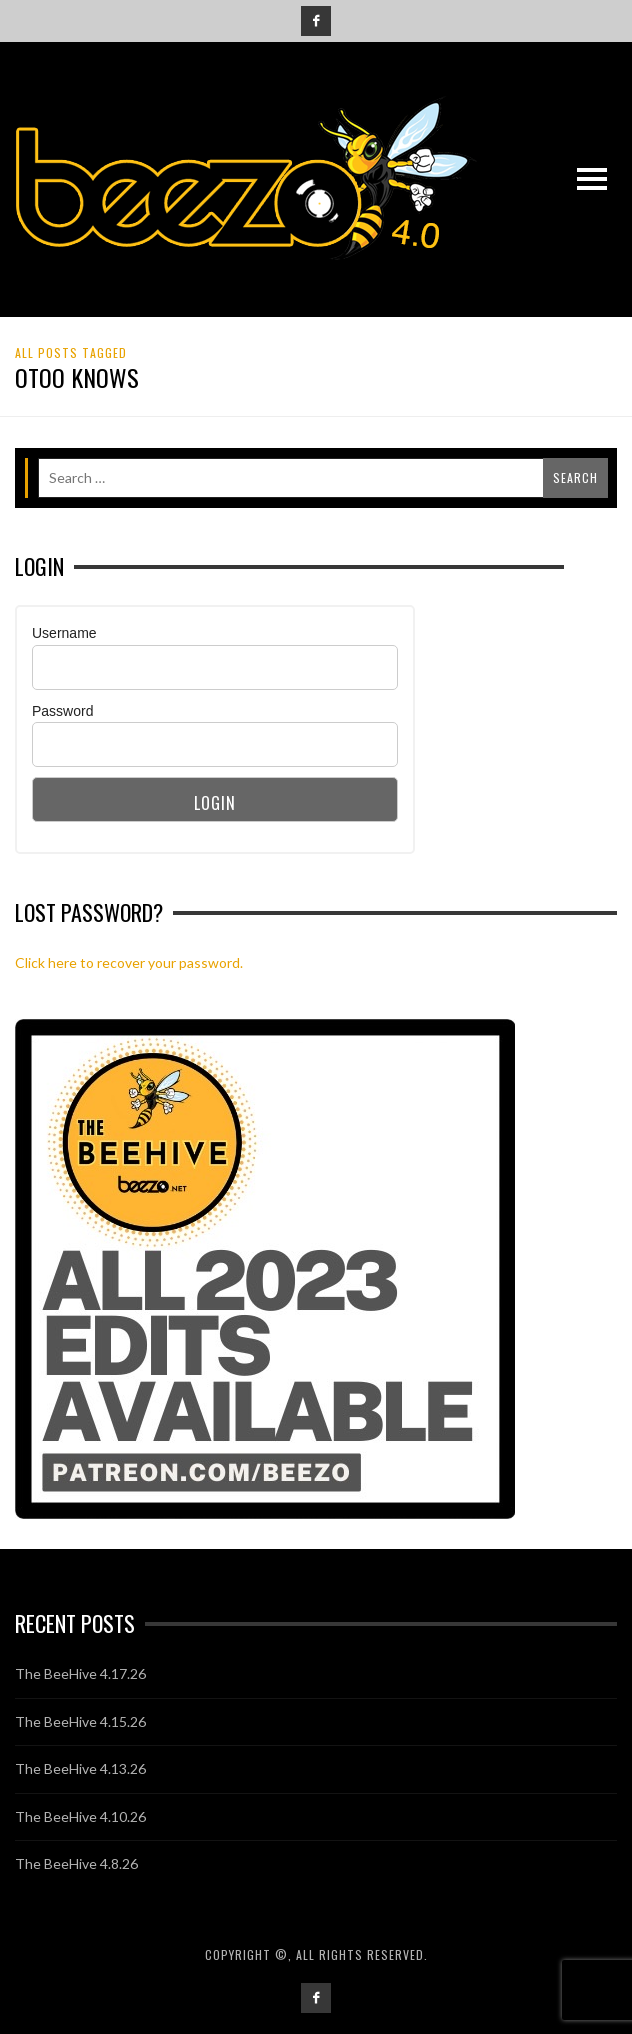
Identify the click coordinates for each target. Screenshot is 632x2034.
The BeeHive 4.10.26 (80, 1816)
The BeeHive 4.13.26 (80, 1768)
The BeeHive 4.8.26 (76, 1863)
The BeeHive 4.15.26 (80, 1721)
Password (62, 711)
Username (64, 633)
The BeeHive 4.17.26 (80, 1673)
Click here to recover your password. (129, 962)
